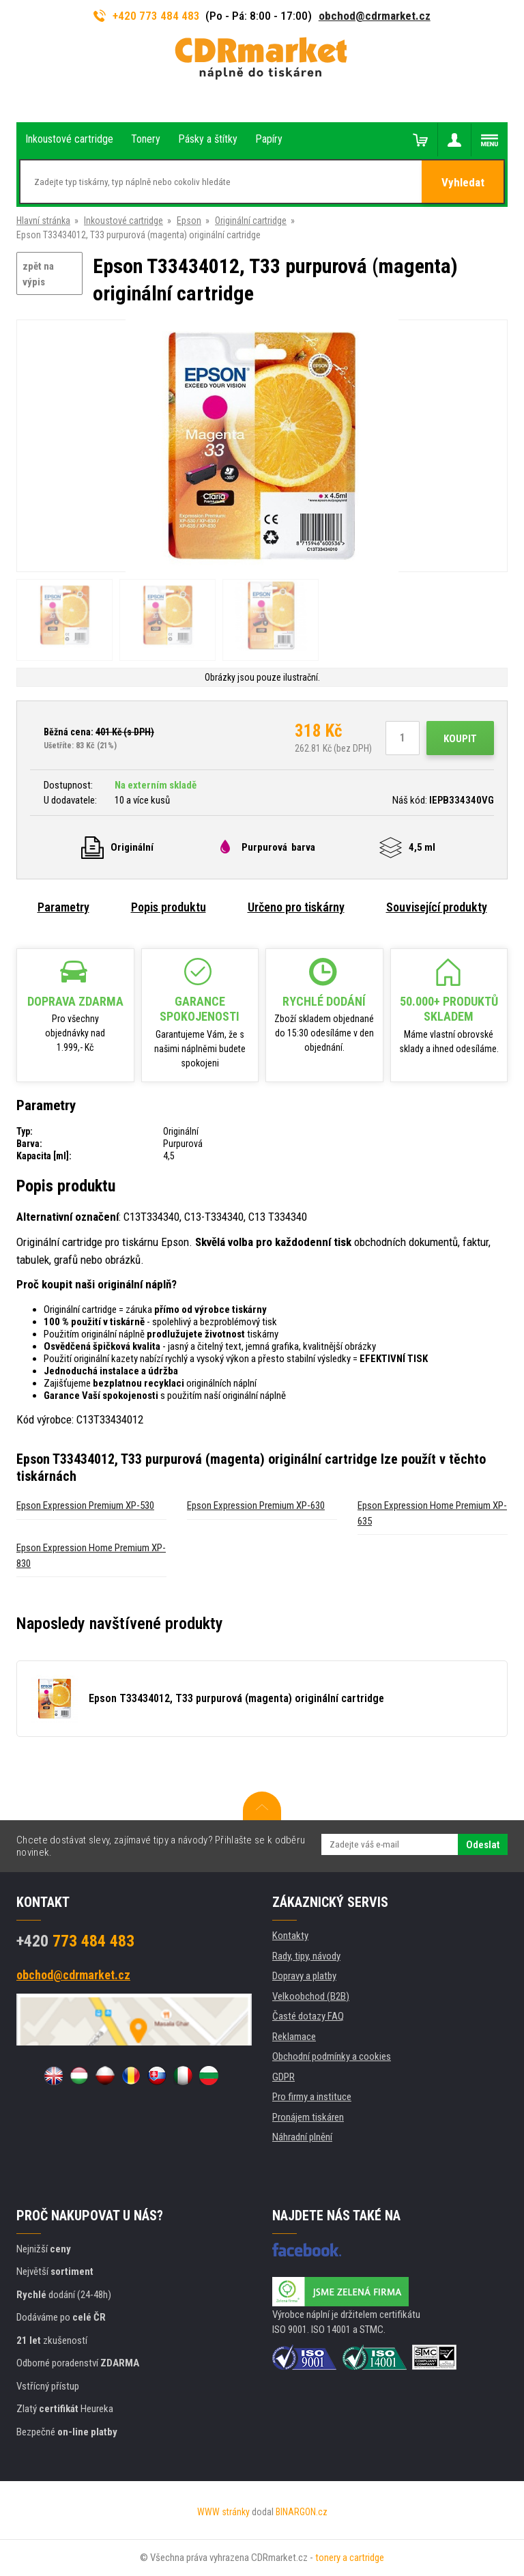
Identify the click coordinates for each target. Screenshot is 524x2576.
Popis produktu (168, 907)
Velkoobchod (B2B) (310, 1996)
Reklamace (294, 2036)
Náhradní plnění (302, 2137)
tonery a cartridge (349, 2557)
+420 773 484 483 (146, 16)
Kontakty (290, 1935)
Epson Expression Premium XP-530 (85, 1505)
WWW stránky (223, 2511)
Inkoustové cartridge (123, 220)
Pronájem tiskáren (308, 2117)
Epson (189, 220)
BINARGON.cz (302, 2511)
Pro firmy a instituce (311, 2097)
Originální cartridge (251, 220)
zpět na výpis (38, 274)
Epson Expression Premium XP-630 (256, 1505)
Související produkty (436, 907)
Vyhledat (462, 182)
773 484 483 (75, 1941)
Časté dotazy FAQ (308, 2016)
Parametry (63, 907)
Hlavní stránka (43, 220)
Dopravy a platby (304, 1976)
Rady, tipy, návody (306, 1956)
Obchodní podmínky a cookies (331, 2056)
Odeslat (482, 1845)
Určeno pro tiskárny (296, 907)
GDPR (283, 2077)
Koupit (460, 739)
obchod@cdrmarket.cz (375, 16)
